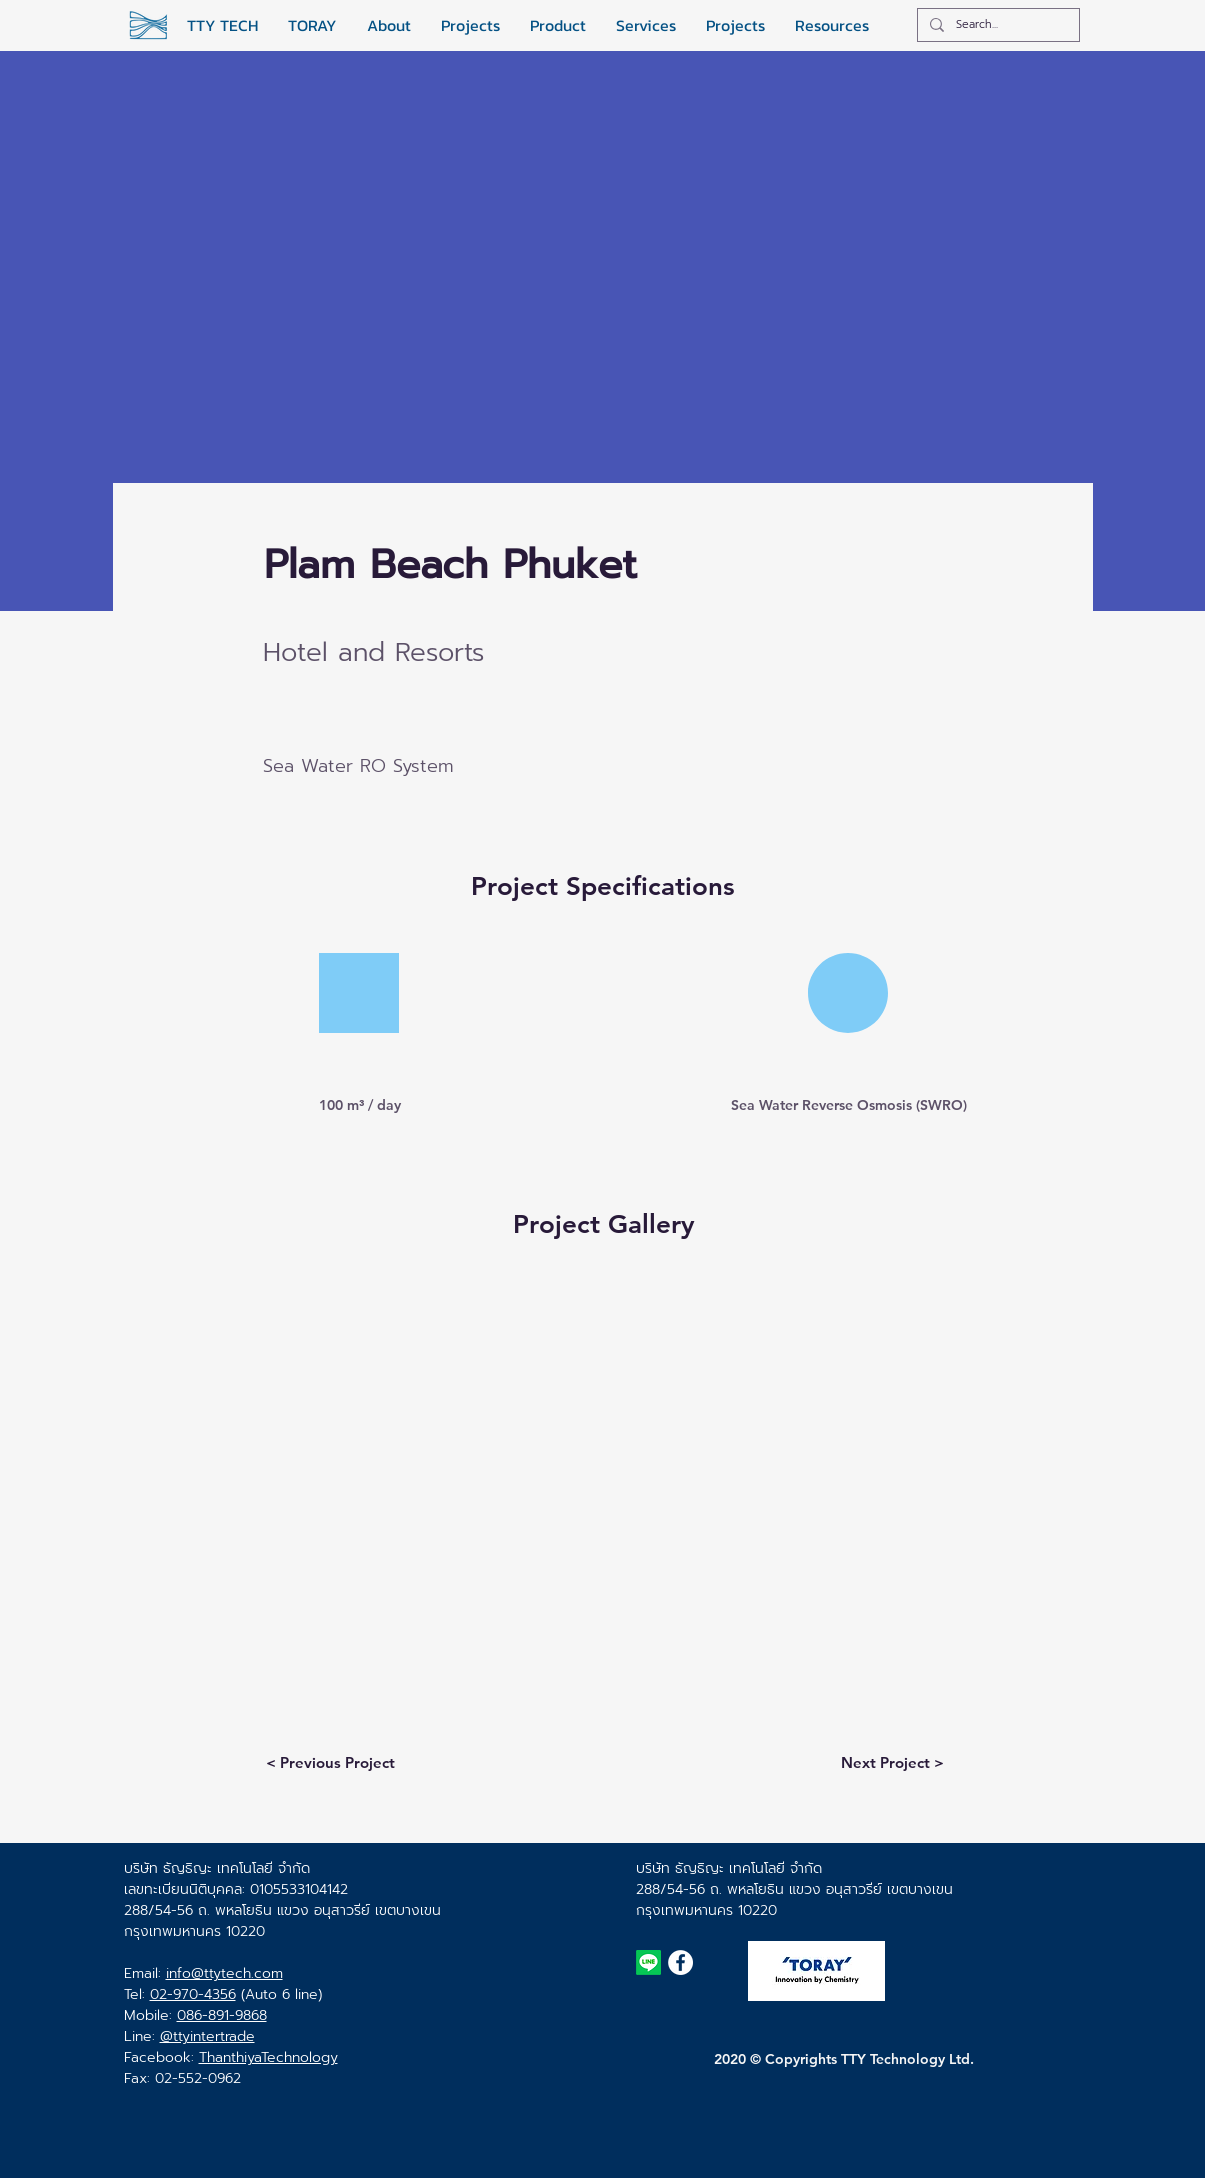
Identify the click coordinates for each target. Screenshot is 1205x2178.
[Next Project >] (892, 1762)
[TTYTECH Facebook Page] (680, 1962)
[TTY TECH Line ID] (648, 1962)
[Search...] (996, 25)
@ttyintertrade (207, 2036)
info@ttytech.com (224, 1973)
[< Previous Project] (331, 1762)
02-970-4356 (193, 1994)
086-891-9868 (222, 2015)
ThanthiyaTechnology (268, 2057)
